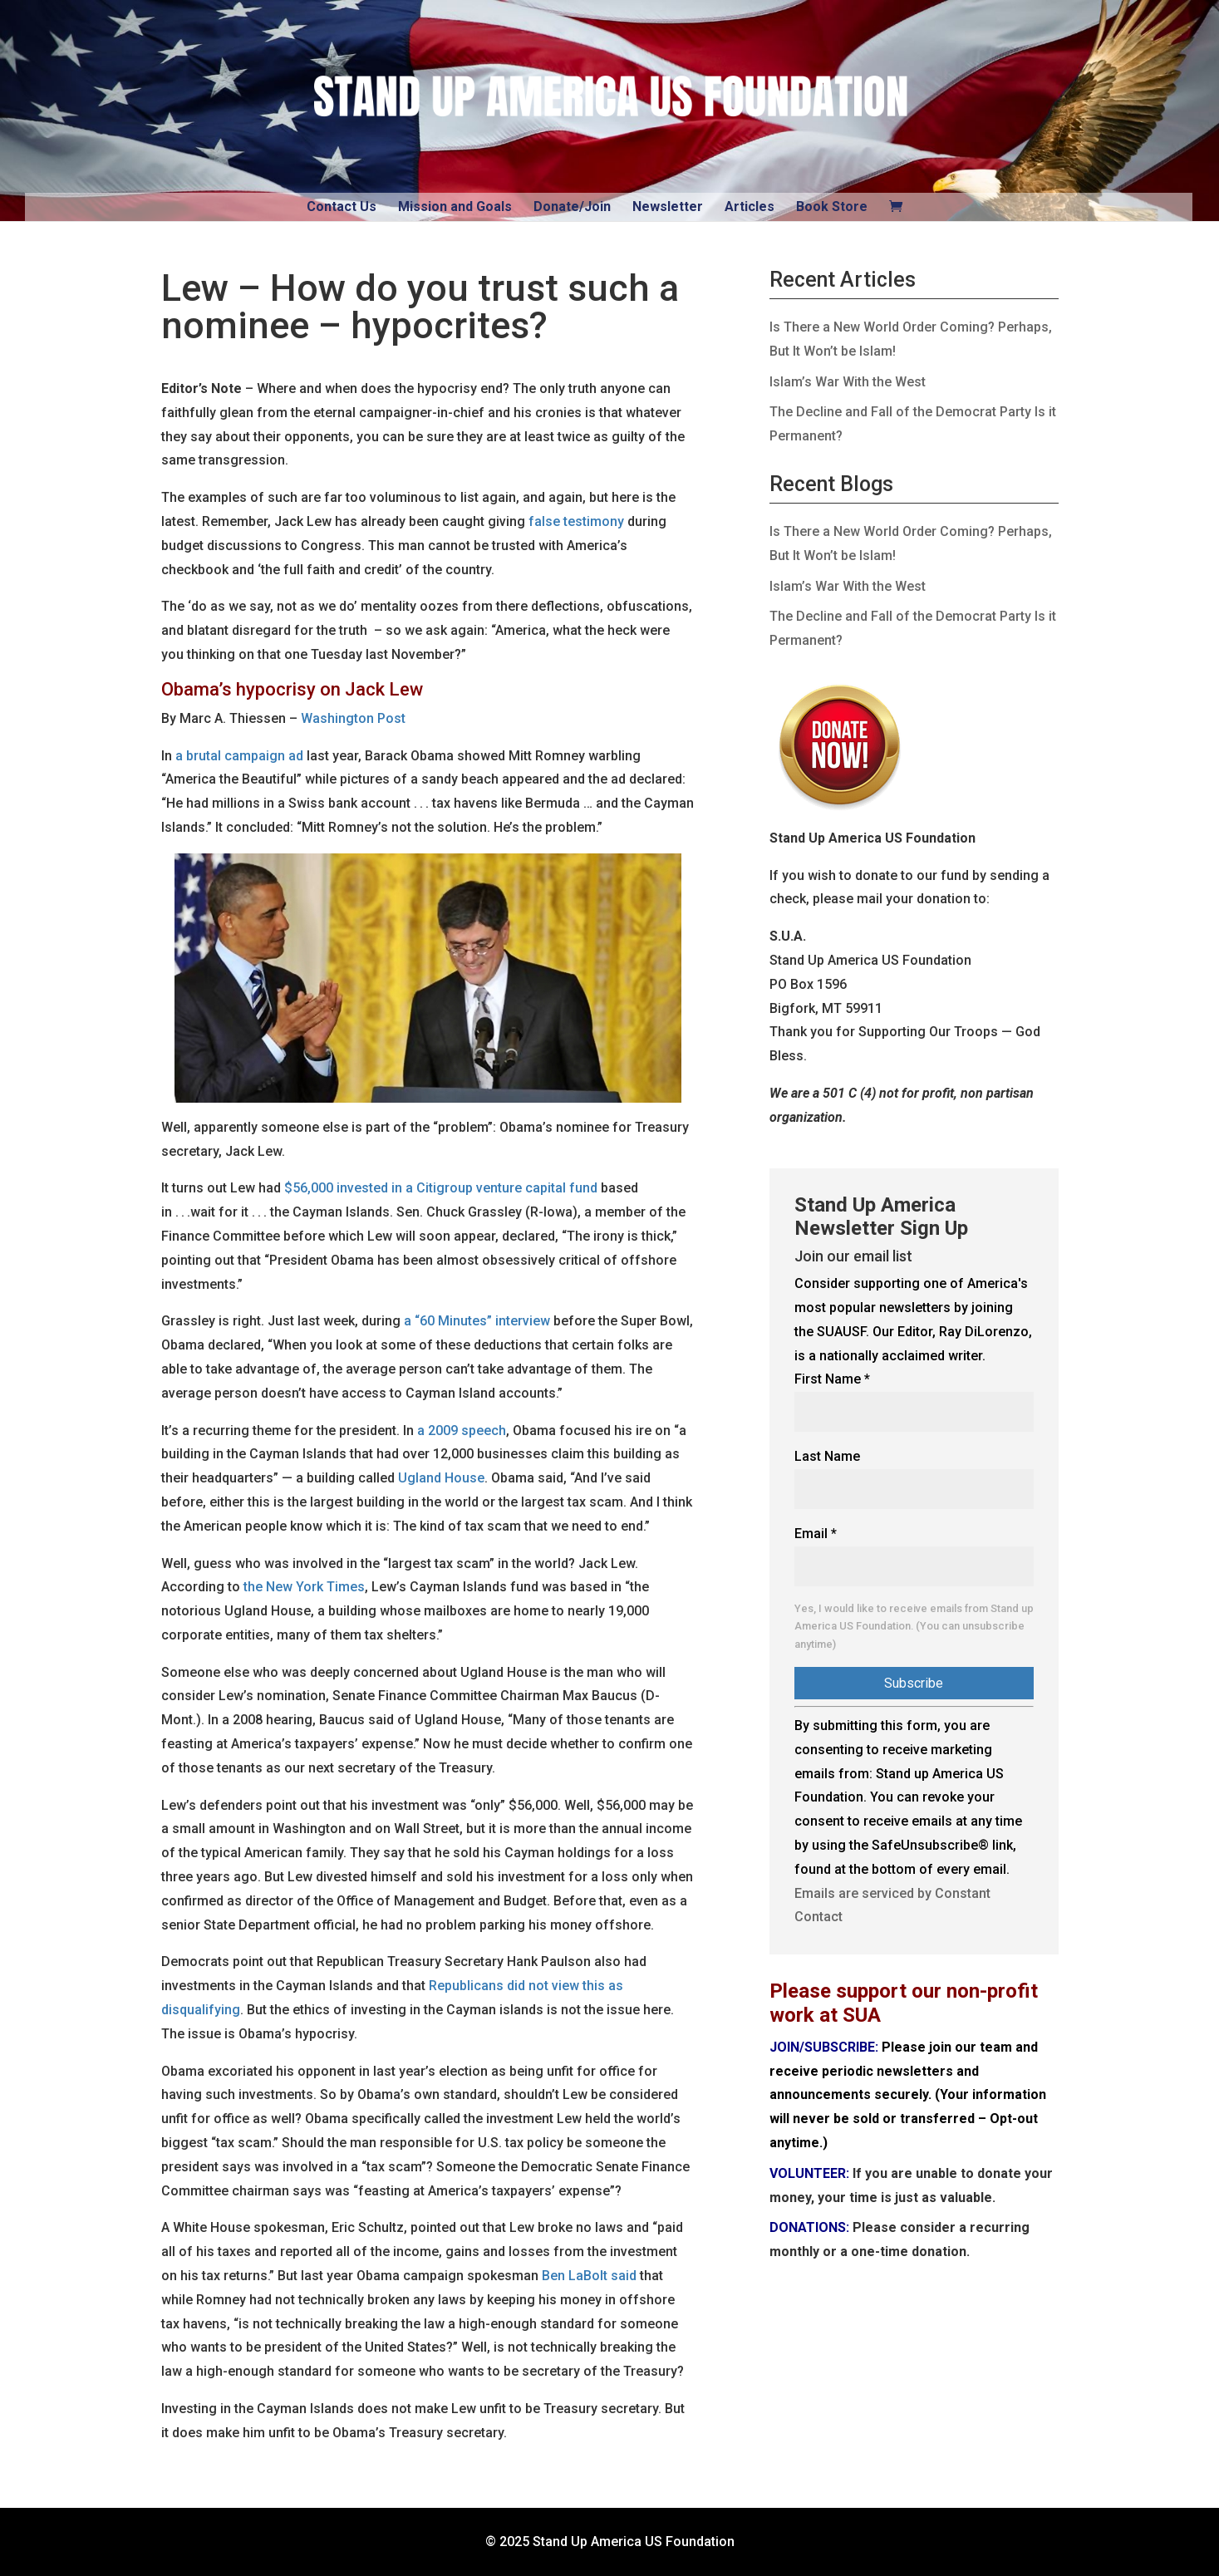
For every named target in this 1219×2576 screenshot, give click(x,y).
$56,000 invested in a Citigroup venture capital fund (440, 1188)
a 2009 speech (461, 1430)
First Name (832, 1379)
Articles (749, 206)
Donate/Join (572, 206)
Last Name (827, 1456)
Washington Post (353, 718)
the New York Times (304, 1587)
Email (815, 1533)
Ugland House (441, 1478)
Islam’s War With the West (847, 382)
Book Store (832, 206)
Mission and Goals (455, 206)
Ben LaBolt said (589, 2275)
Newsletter (667, 206)
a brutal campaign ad (239, 756)
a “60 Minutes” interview (477, 1321)
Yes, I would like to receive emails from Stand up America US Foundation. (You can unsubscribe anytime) (914, 1626)
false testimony (576, 521)
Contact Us (341, 206)
